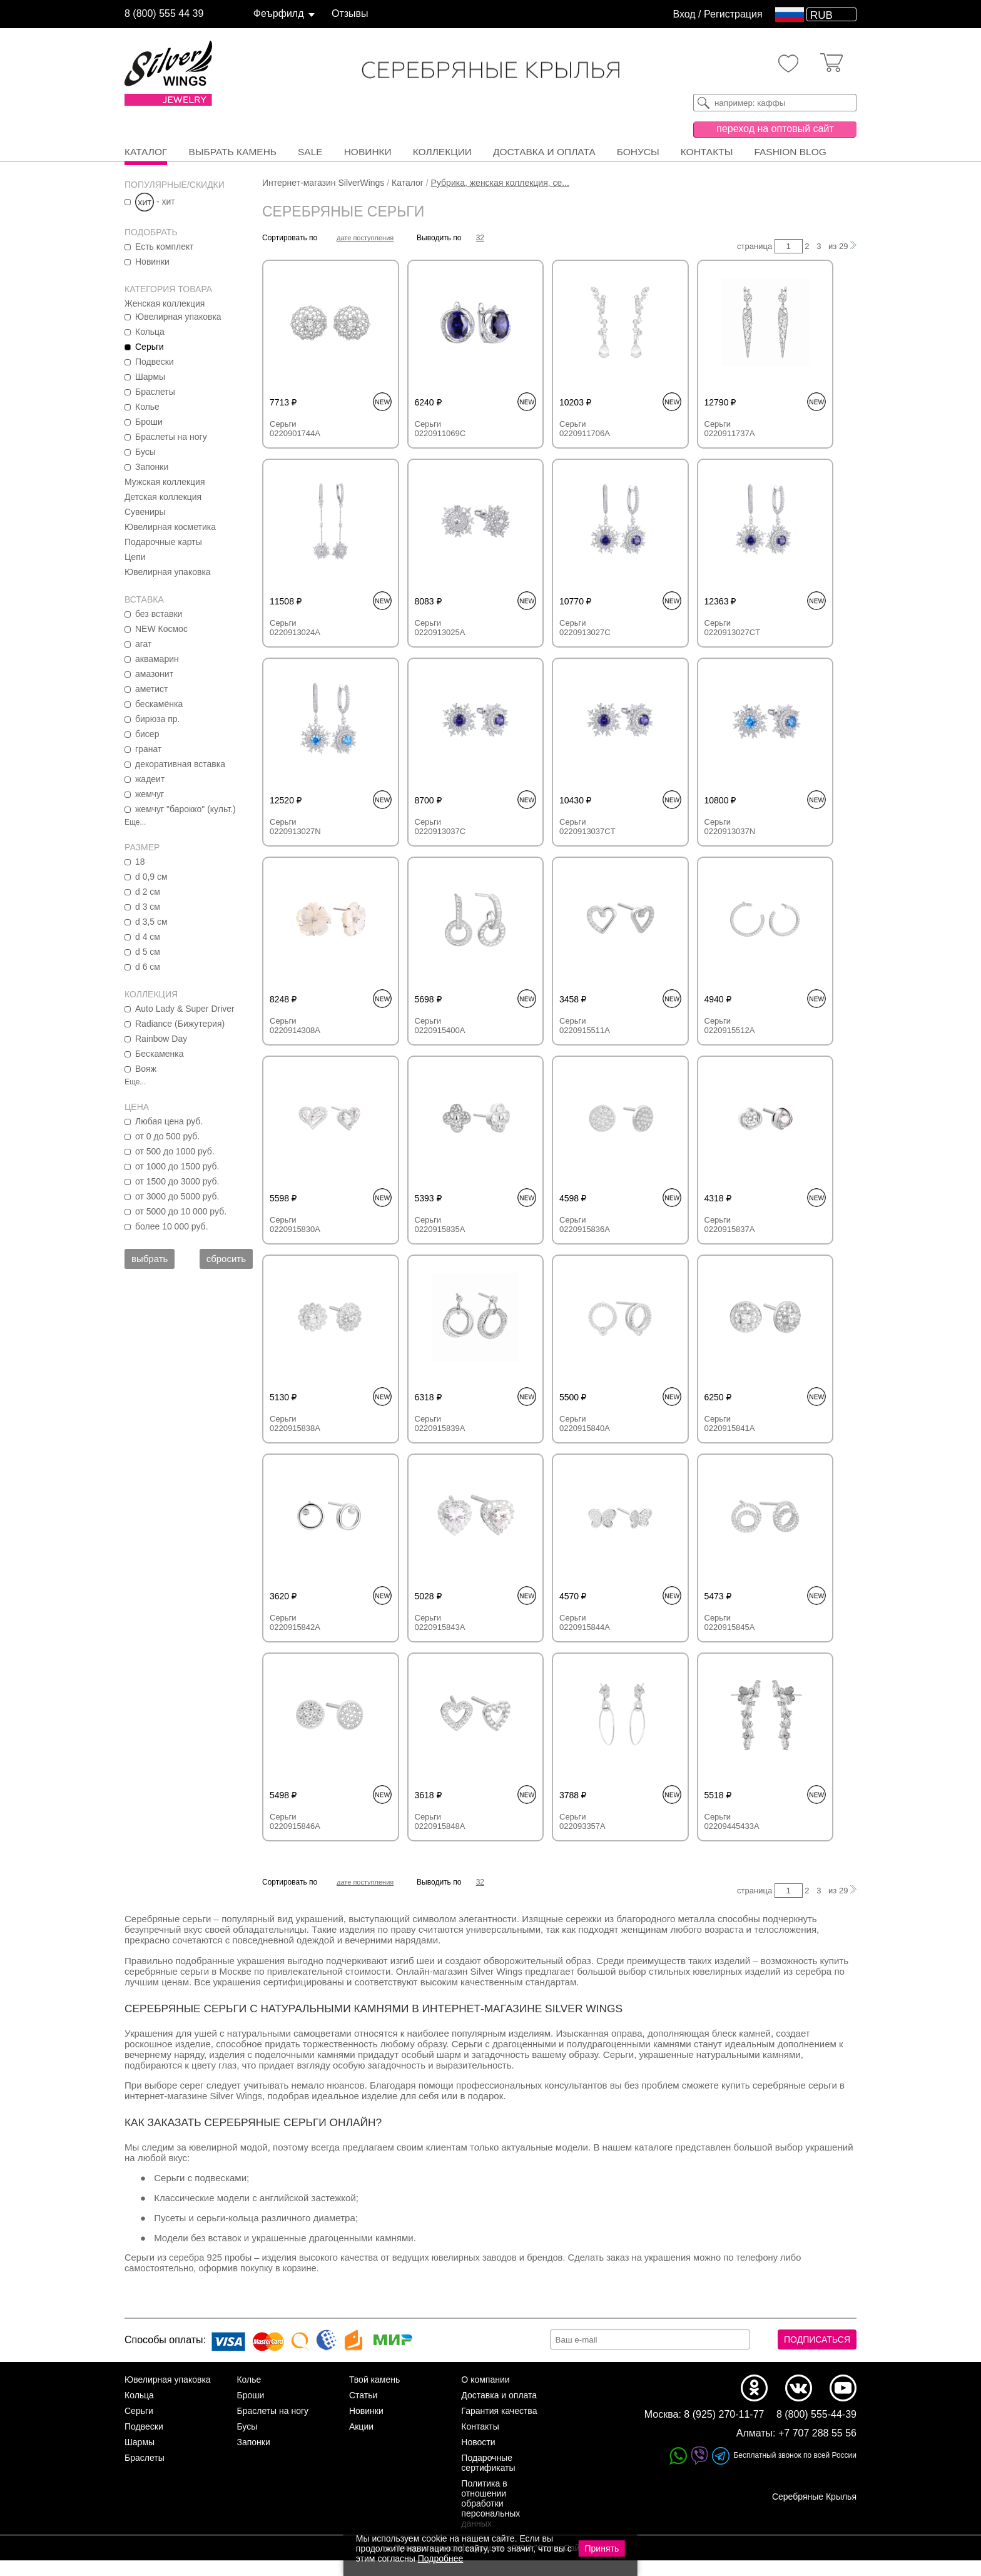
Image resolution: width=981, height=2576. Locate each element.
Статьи (363, 2411)
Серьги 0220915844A (584, 1622)
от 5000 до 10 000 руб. (180, 1211)
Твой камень (374, 2395)
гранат (148, 749)
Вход (684, 14)
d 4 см (147, 937)
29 (843, 246)
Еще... (135, 822)
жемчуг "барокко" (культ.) (185, 809)
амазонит (154, 674)
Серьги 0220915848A (440, 1821)
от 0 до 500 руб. (167, 1136)
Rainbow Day (161, 1039)
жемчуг (149, 794)
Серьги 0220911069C (440, 428)
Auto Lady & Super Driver (185, 1009)
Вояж (145, 1069)
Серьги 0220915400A (440, 1025)
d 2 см (147, 892)
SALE (310, 151)
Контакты (707, 151)
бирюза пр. (157, 719)
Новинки (368, 151)
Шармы (150, 377)
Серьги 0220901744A (295, 428)
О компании (485, 2395)
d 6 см (147, 967)
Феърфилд (278, 13)
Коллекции (442, 151)
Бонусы (638, 151)
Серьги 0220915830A (295, 1224)
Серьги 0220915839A (440, 1423)
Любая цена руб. (169, 1121)
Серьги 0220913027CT (732, 627)
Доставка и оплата (544, 151)
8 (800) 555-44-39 (816, 2430)
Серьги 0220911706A (584, 428)
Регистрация (733, 14)
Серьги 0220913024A (295, 627)
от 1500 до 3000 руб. (177, 1181)
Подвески (154, 362)
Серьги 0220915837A (729, 1224)
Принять (602, 2548)
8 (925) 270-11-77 (724, 2430)
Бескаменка (159, 1054)
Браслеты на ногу (171, 437)
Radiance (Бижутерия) (180, 1024)
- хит (155, 201)
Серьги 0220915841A (729, 1423)
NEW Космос (161, 629)
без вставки (158, 614)
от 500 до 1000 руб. (175, 1151)
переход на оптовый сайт (775, 128)
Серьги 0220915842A (295, 1622)
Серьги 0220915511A (584, 1025)
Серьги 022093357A (582, 1821)
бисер (147, 734)
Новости (478, 2458)
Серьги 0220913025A (440, 627)
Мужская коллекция (165, 482)
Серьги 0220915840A (584, 1423)
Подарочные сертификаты (488, 2478)
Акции (361, 2442)
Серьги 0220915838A (295, 1423)
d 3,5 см (151, 922)
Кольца (150, 332)
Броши (149, 422)
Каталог (146, 151)
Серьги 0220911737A (729, 428)
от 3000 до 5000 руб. (177, 1196)
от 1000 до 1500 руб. (177, 1166)
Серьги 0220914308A (295, 1025)
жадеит (150, 779)
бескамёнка (159, 704)
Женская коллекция (165, 303)
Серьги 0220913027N (295, 826)
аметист (151, 689)
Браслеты (155, 392)
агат (143, 644)
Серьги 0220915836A (584, 1224)
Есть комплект (164, 247)
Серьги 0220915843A (440, 1622)
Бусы (145, 452)
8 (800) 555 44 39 (164, 13)
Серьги (149, 347)
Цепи (135, 557)
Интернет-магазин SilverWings (323, 183)
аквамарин (157, 659)
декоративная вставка (180, 764)
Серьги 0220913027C (585, 627)
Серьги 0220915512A (729, 1025)
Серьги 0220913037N (730, 826)
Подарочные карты (163, 542)
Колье (147, 407)
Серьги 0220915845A (729, 1622)
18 (140, 862)
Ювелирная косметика (170, 527)
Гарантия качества (499, 2426)
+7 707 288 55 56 (817, 2448)
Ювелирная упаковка (178, 317)
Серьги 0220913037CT (587, 826)
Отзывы (350, 13)
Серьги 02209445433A (732, 1821)
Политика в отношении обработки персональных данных (490, 2519)
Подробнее (441, 2558)
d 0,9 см (151, 877)
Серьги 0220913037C (440, 826)
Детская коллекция (163, 497)
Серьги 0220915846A (295, 1821)
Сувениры (145, 512)
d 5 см (147, 952)
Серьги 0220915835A (440, 1224)
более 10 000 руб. (171, 1226)
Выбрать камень (232, 151)
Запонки (151, 467)
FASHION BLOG (790, 151)
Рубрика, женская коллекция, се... (500, 183)
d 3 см (147, 907)
